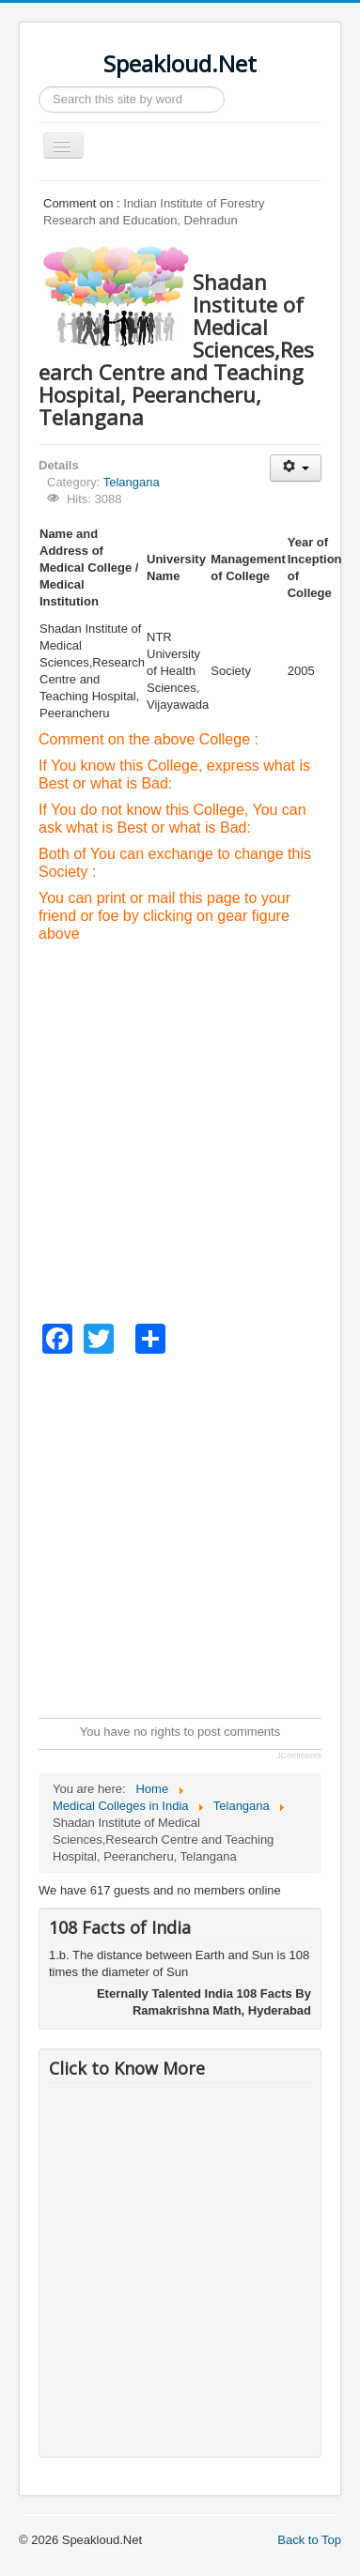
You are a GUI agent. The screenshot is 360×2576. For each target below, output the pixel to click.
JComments (298, 1755)
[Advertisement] (180, 1132)
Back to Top (309, 2540)
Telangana (131, 482)
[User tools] (295, 468)
